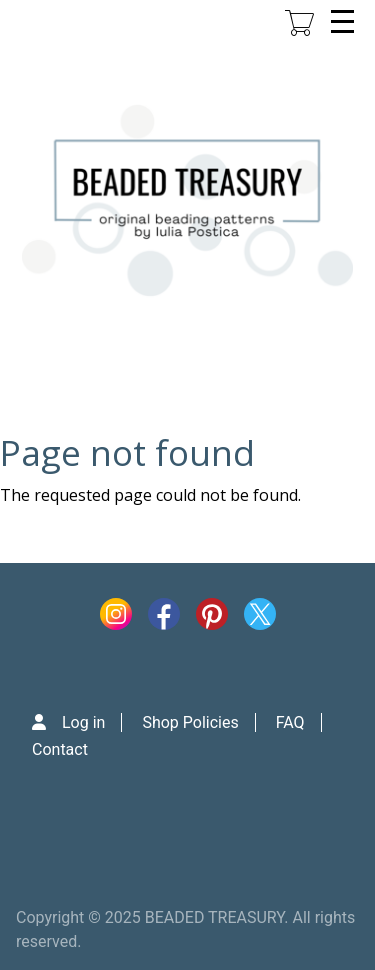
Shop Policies (190, 722)
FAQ (290, 722)
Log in (83, 722)
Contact (60, 749)
